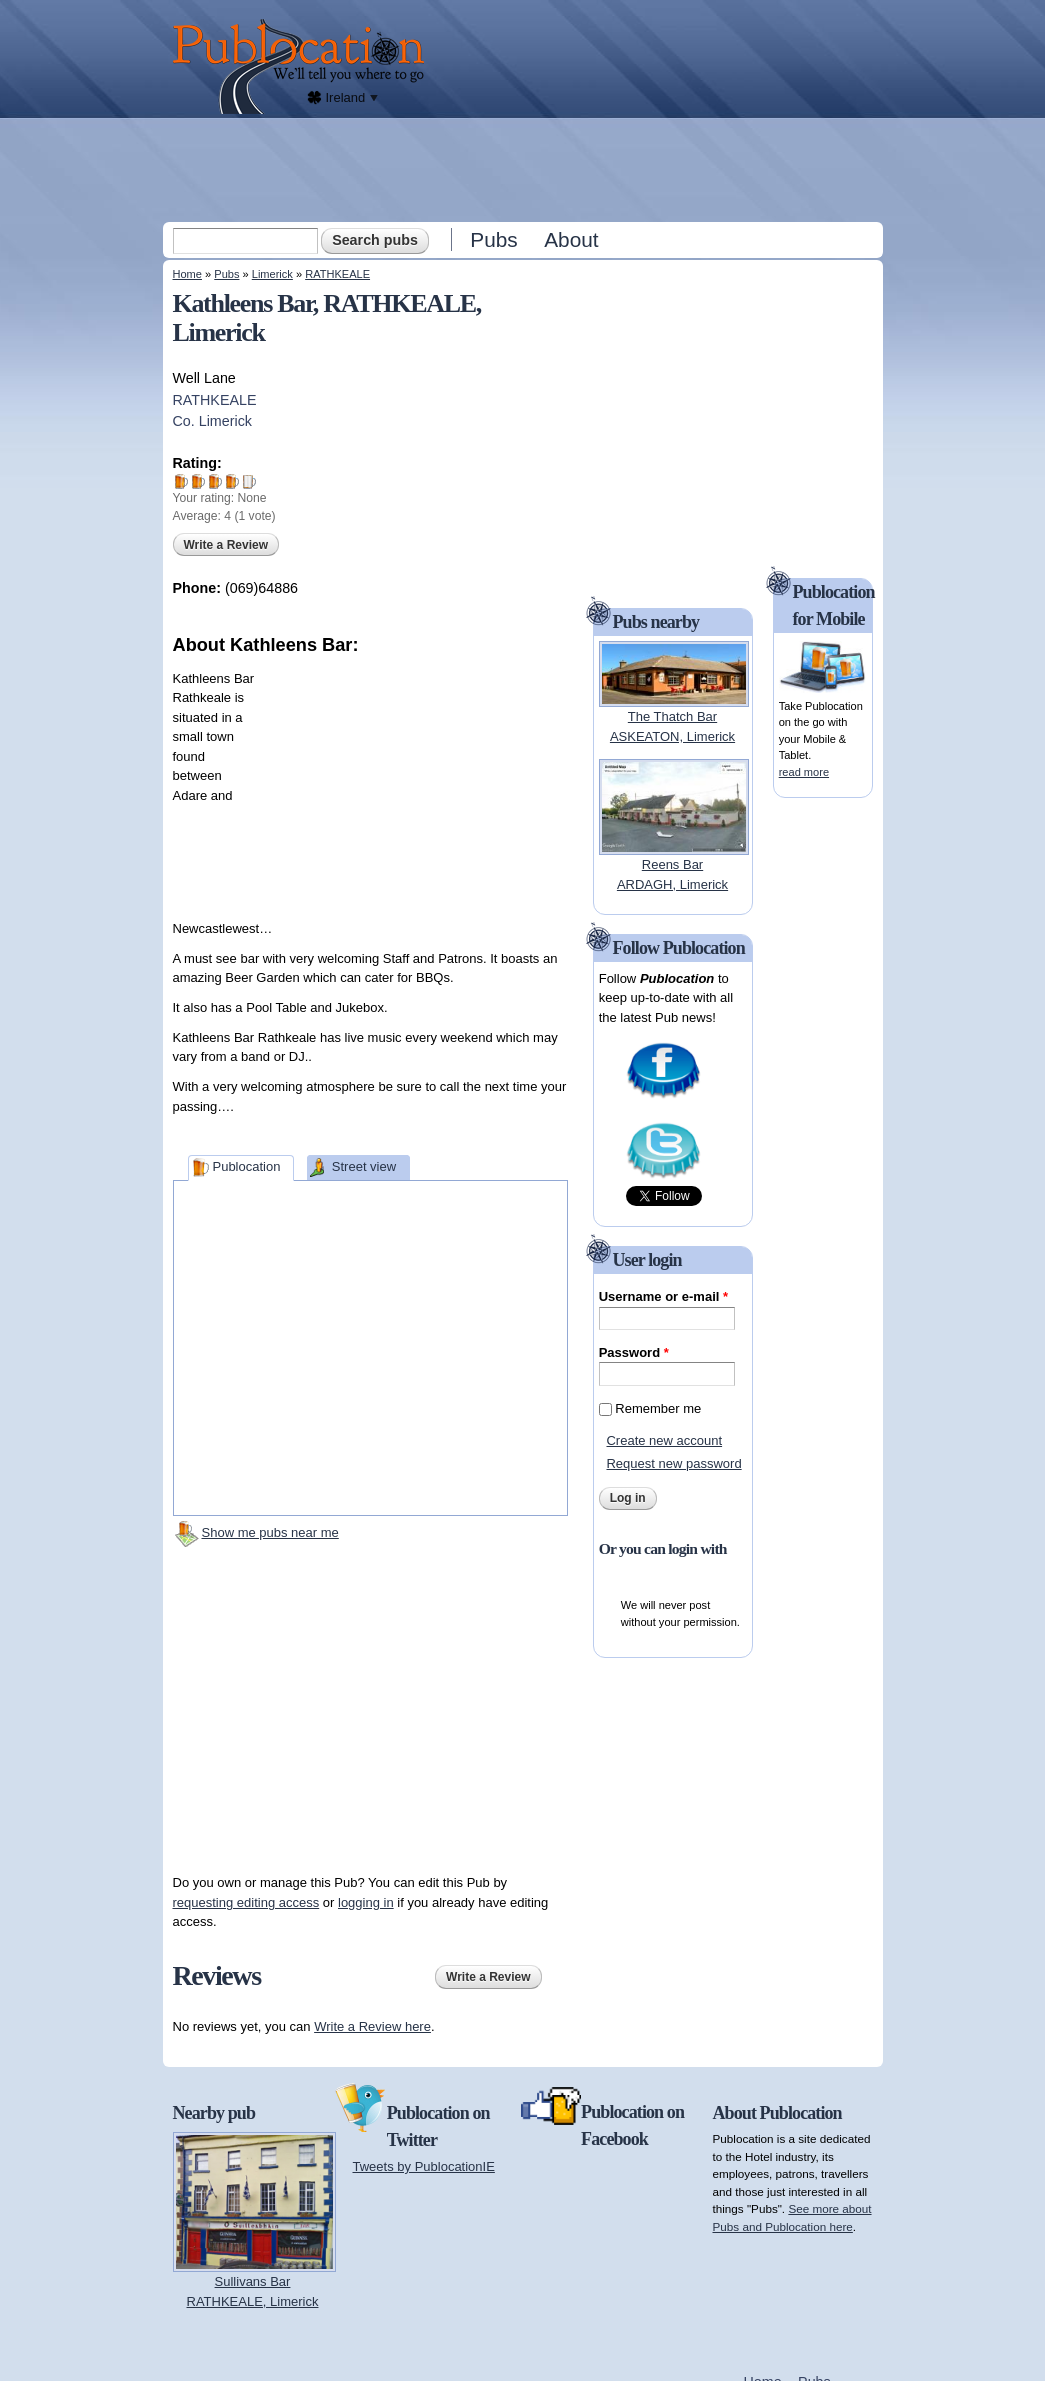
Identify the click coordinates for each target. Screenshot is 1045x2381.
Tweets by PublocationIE (424, 2166)
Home (187, 274)
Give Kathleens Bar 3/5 (215, 481)
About (571, 239)
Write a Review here (372, 2026)
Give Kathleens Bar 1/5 (181, 481)
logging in (366, 1902)
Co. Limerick (212, 421)
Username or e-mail (663, 1296)
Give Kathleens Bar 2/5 (198, 481)
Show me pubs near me (270, 1532)
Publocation (246, 1166)
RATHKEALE (337, 274)
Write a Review (226, 545)
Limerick (272, 274)
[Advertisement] (525, 169)
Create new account (664, 1440)
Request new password (673, 1463)
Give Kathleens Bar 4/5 (232, 481)
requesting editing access (246, 1902)
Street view (364, 1166)
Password (634, 1352)
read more (804, 772)
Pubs (493, 239)
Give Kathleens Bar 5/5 (249, 481)
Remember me (658, 1408)
